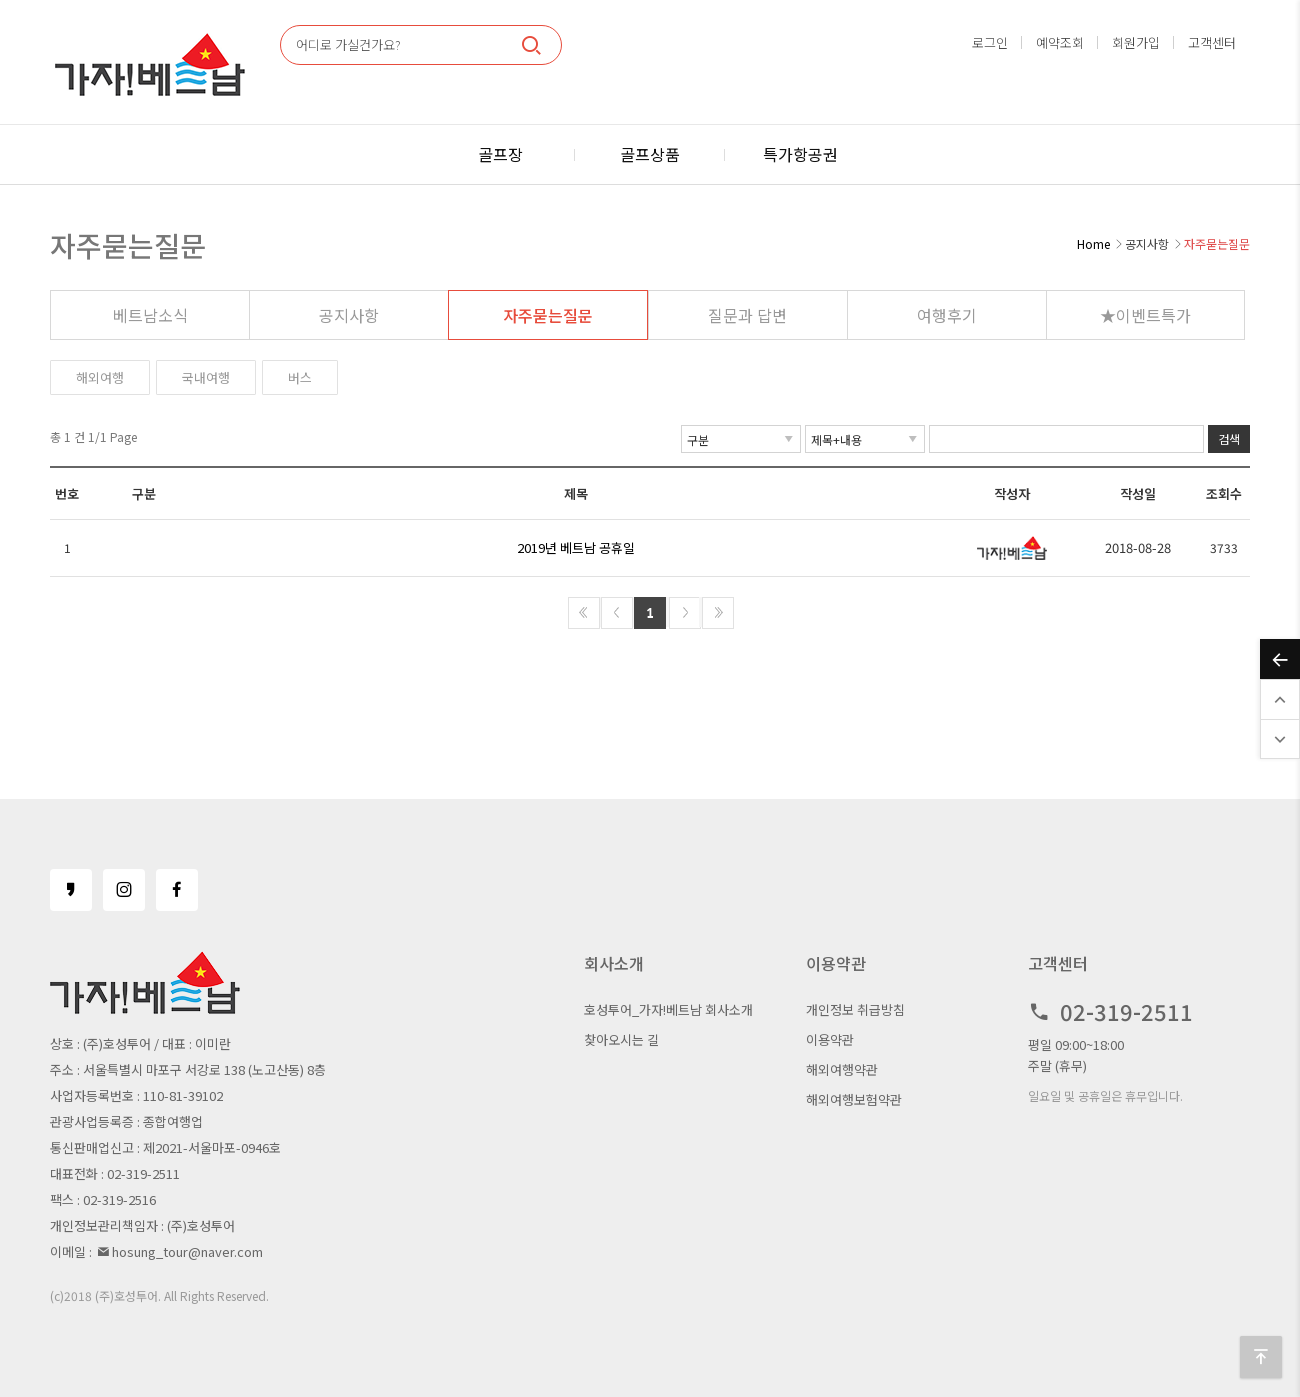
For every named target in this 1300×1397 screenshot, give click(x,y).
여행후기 (947, 315)
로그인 (990, 42)
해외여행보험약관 (854, 1099)
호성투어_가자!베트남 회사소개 (668, 1009)
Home (1093, 243)
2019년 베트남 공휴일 (576, 547)
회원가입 (1136, 42)
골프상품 (650, 154)
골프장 (500, 154)
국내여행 (206, 377)
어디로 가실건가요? (348, 44)
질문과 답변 (747, 315)
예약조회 (1060, 42)
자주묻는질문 (548, 315)
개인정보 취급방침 (855, 1009)
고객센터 (1212, 42)
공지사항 (349, 315)
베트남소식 (150, 315)
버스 (300, 377)
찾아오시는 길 (621, 1039)
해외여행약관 (842, 1069)
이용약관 (830, 1039)
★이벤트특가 (1145, 315)
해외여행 (100, 377)
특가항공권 (800, 154)
